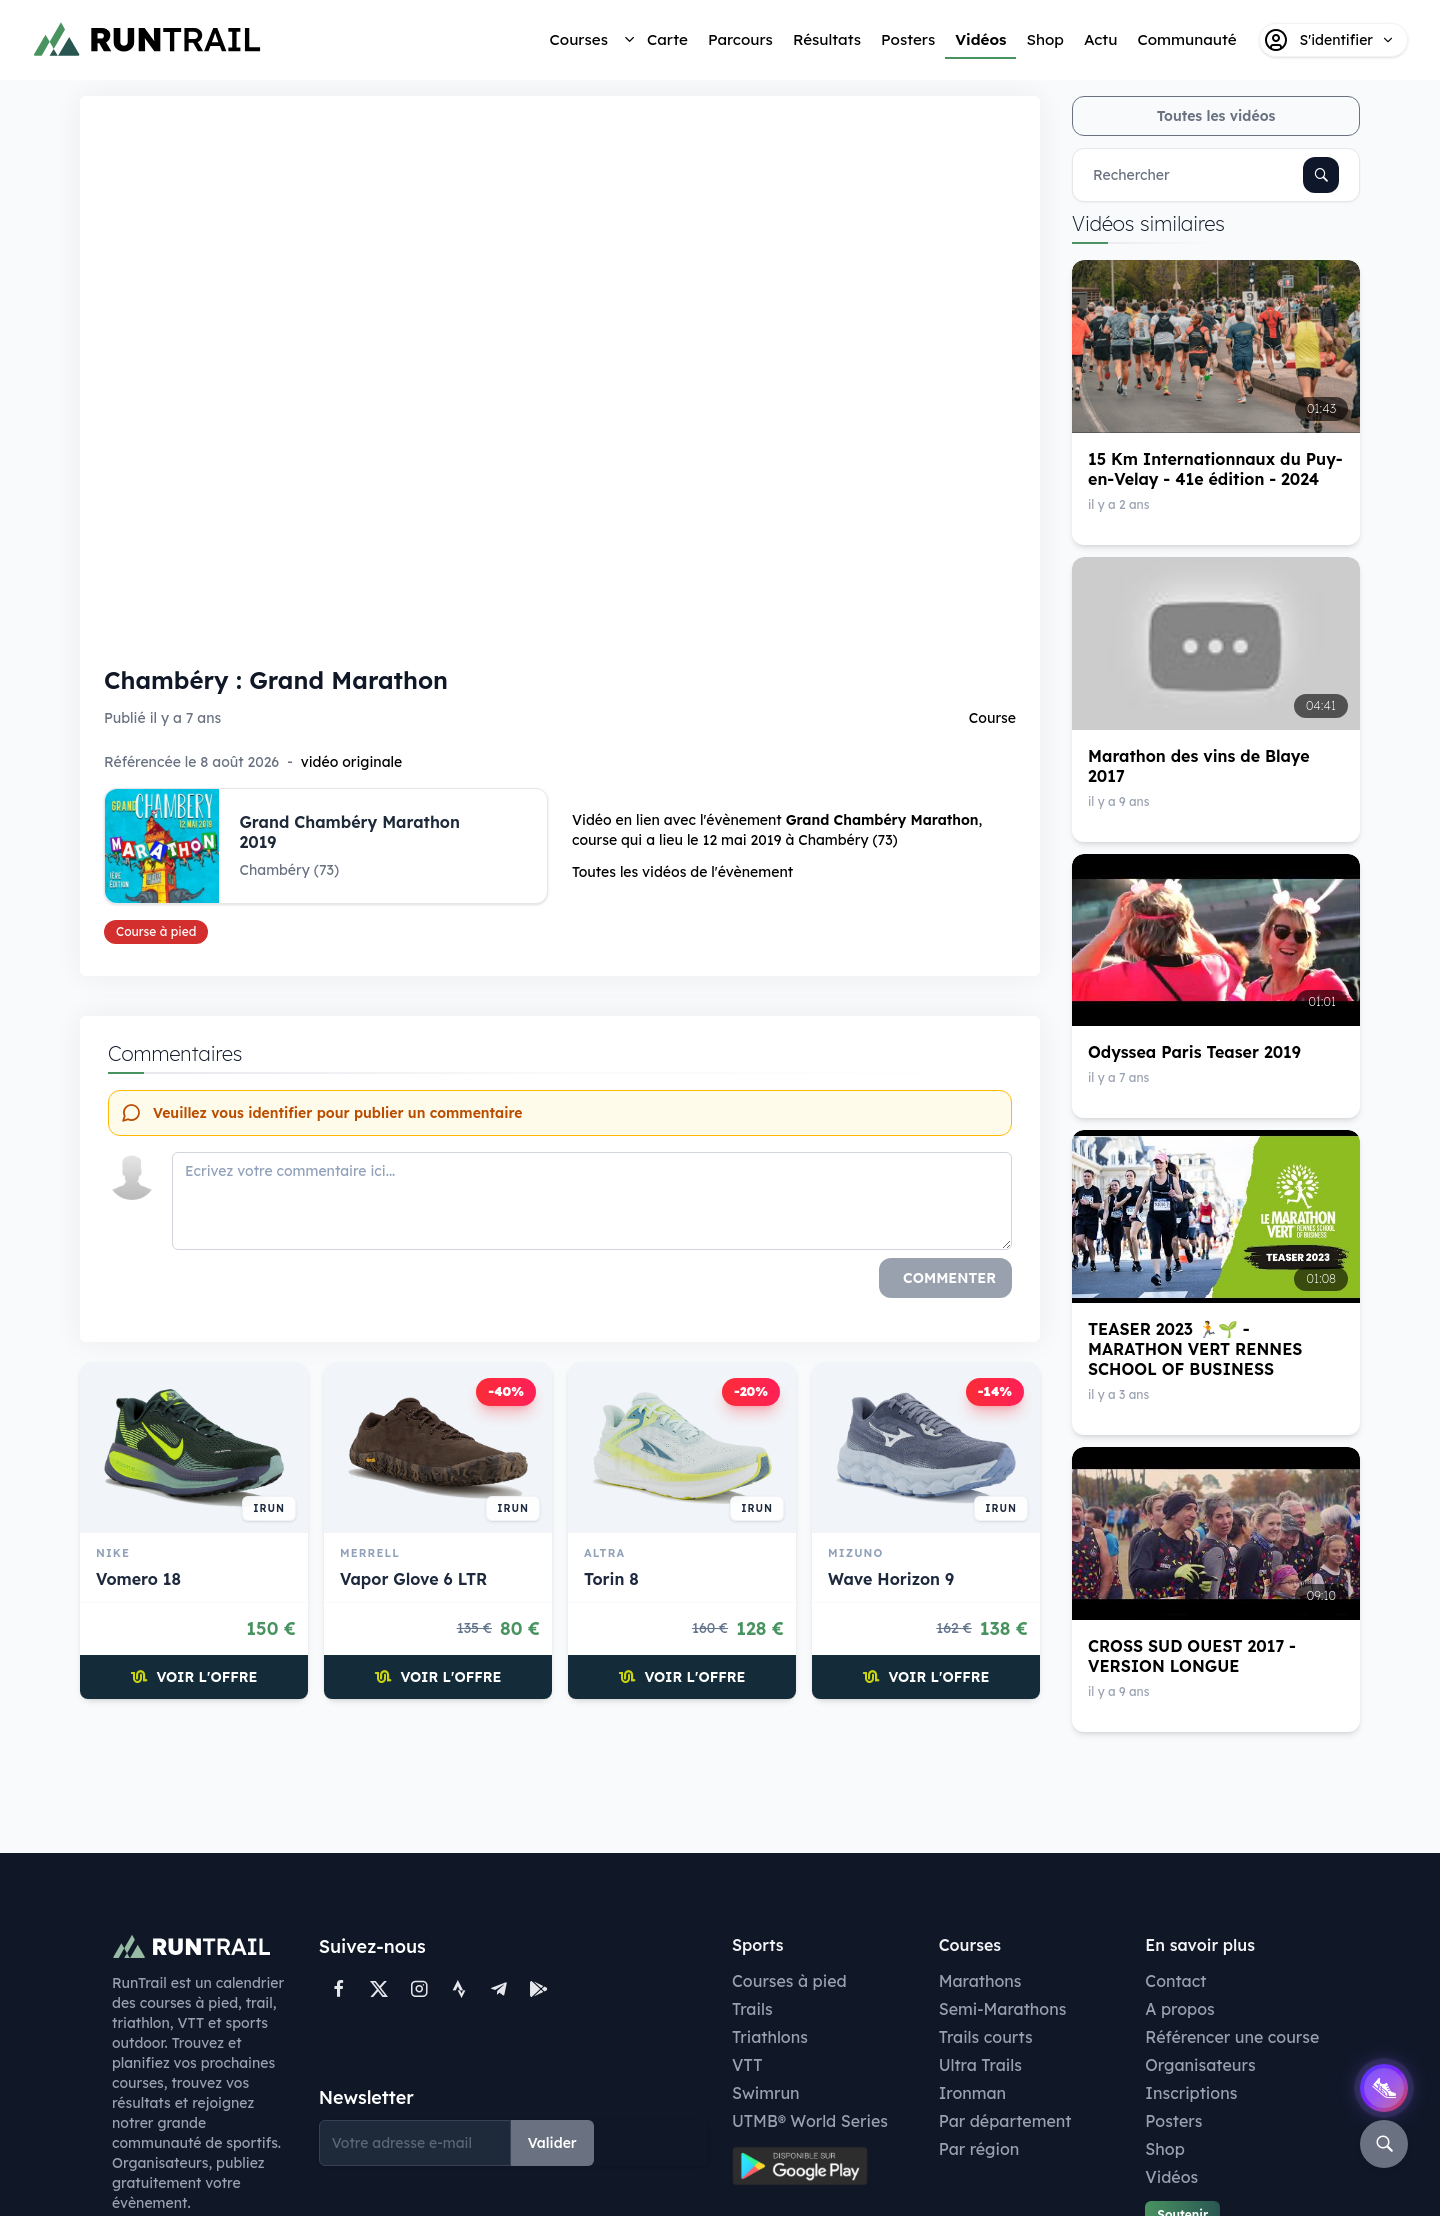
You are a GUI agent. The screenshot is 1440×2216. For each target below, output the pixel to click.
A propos (1179, 2009)
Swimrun (766, 2093)
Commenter (949, 1278)
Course (992, 718)
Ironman (973, 2093)
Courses (579, 39)
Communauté (1186, 39)
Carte (667, 39)
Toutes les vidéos (1216, 116)
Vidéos (980, 39)
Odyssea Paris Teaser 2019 (1194, 1052)
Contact (1175, 1981)
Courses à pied (789, 1981)
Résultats (827, 39)
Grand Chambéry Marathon (882, 820)
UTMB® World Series (810, 2121)
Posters (908, 39)
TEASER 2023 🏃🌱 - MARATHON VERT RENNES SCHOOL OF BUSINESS (1195, 1349)
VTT (747, 2065)
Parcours (740, 39)
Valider (552, 2143)
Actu (1100, 39)
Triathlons (770, 2037)
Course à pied (156, 931)
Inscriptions (1191, 2093)
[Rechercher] (1321, 175)
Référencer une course (1232, 2037)
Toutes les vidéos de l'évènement (682, 872)
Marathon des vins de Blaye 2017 (1199, 766)
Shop (1044, 39)
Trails (752, 2009)
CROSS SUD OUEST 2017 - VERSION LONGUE (1192, 1656)
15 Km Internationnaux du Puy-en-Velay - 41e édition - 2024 (1215, 469)
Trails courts (986, 2037)
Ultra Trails (980, 2065)
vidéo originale (351, 762)
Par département (1005, 2121)
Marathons (980, 1981)
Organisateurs (1200, 2065)
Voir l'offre (194, 1677)
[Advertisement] (560, 1774)
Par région (979, 2149)
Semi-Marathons (1003, 2009)
